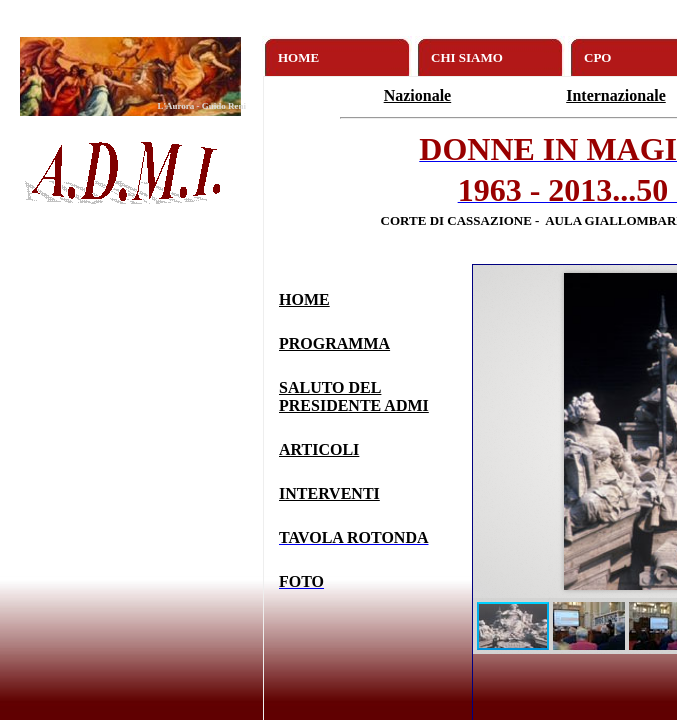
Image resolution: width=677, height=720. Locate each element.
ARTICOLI (319, 449)
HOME (304, 299)
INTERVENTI (329, 493)
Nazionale (418, 95)
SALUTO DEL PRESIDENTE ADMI (354, 396)
